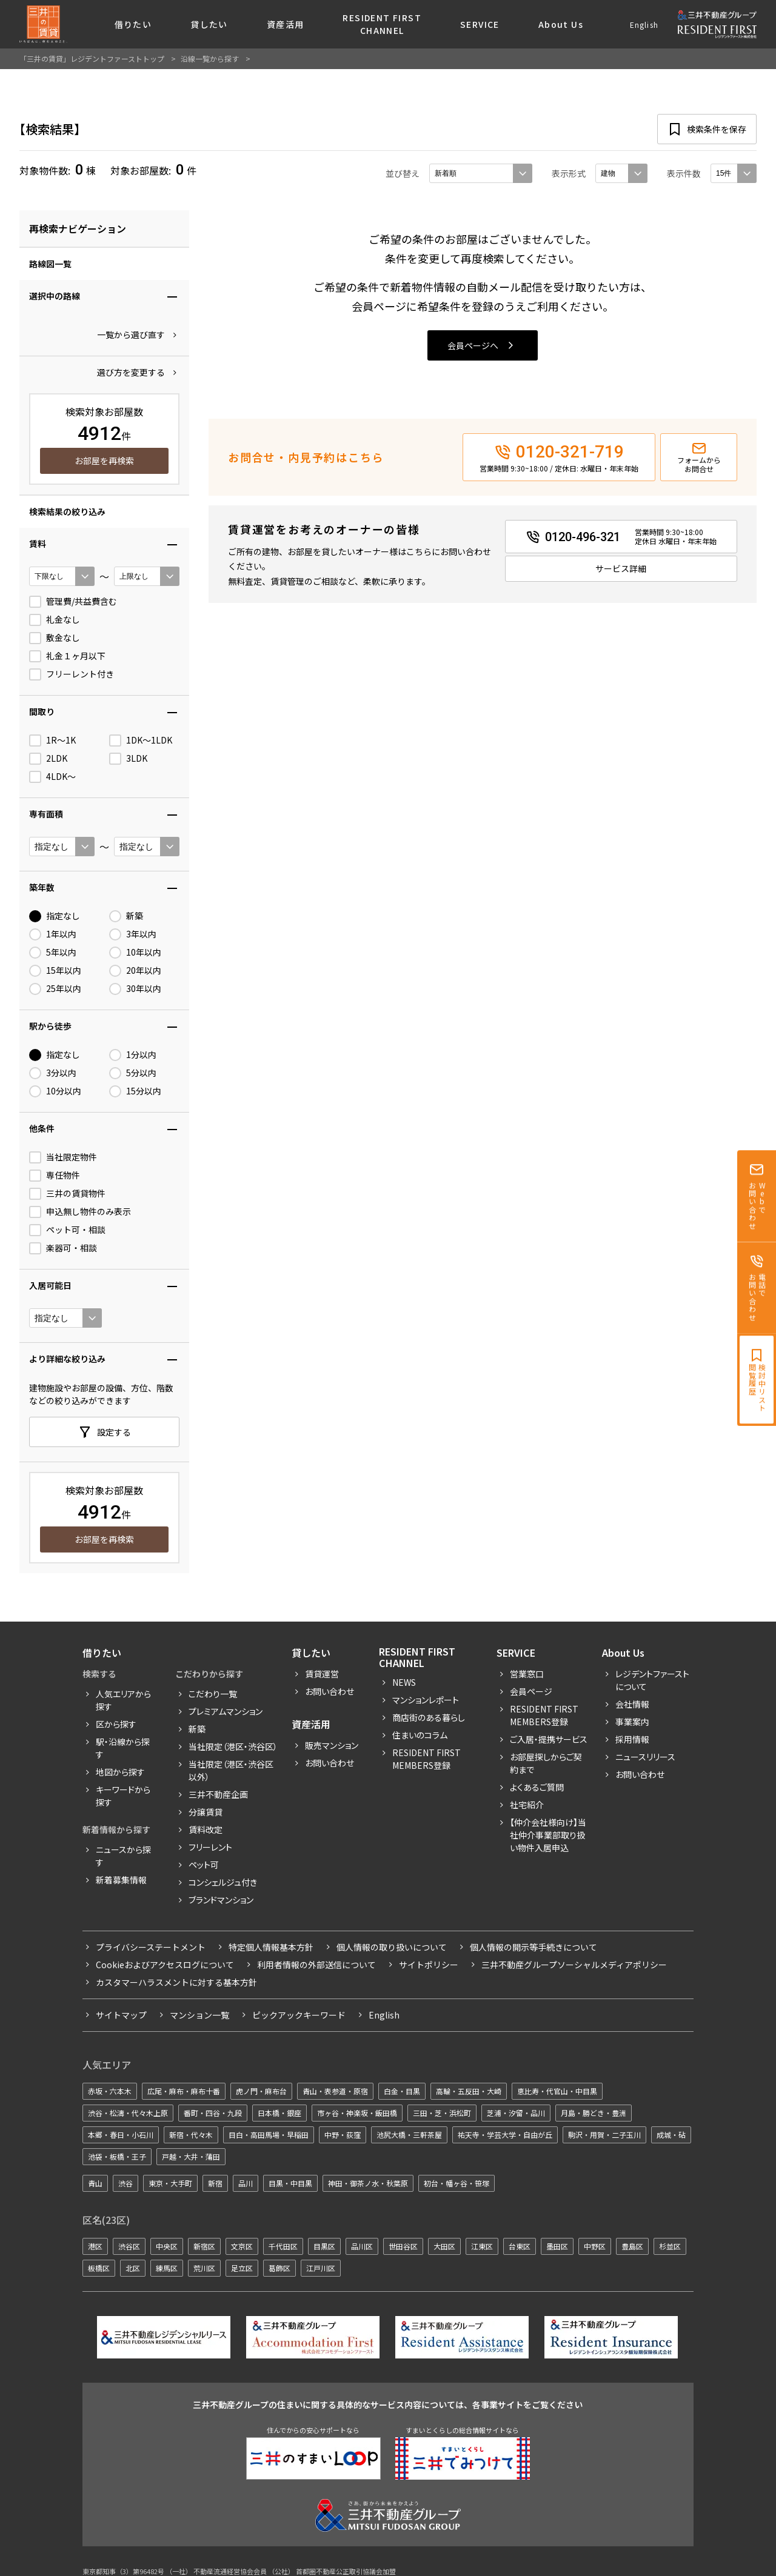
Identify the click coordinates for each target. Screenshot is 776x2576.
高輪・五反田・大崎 (468, 2091)
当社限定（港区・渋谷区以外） (231, 1770)
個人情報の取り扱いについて (391, 1947)
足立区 (242, 2268)
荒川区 (204, 2268)
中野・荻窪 (342, 2134)
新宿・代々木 (191, 2134)
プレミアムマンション (226, 1711)
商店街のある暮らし (428, 1717)
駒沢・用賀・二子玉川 (604, 2134)
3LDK (128, 759)
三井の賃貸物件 (67, 1194)
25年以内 (55, 989)
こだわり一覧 (213, 1694)
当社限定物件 (63, 1157)
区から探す (116, 1724)
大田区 (444, 2246)
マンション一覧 (199, 2015)
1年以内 (52, 934)
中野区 (595, 2246)
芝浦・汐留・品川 (516, 2113)
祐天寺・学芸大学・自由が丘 (505, 2134)
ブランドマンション (221, 1900)
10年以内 (135, 953)
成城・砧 (671, 2134)
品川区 (362, 2246)
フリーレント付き (71, 674)
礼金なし (54, 620)
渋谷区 (129, 2246)
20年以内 (135, 971)
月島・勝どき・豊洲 (593, 2113)
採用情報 (632, 1739)
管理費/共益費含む (73, 602)
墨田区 (557, 2246)
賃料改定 (205, 1829)
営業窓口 (527, 1674)
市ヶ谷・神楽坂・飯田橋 (357, 2113)
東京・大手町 (170, 2183)
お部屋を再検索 (104, 460)
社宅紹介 (527, 1805)
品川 (245, 2183)
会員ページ (531, 1691)
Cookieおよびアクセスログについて (165, 1965)
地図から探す (120, 1772)
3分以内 (52, 1073)
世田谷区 (403, 2246)
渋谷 (125, 2183)
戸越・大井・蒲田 (191, 2156)
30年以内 (135, 989)
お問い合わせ (329, 1691)
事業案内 (632, 1722)
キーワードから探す (123, 1795)
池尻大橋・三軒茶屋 (409, 2134)
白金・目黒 (402, 2091)
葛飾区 (279, 2268)
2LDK (48, 759)
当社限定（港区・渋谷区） (233, 1746)
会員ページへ (472, 345)
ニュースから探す (123, 1855)
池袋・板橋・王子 (117, 2156)
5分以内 (132, 1073)
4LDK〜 (52, 777)
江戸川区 (320, 2268)
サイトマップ (121, 2015)
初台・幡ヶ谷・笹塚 (456, 2183)
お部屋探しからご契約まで (546, 1763)
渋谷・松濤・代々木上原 (128, 2113)
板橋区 (99, 2268)
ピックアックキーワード (299, 2015)
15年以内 (55, 971)
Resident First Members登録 (426, 1758)
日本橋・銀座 (279, 2113)
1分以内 (132, 1055)
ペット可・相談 (67, 1230)
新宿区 (204, 2246)
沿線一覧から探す (210, 58)
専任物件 (54, 1176)
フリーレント (210, 1847)
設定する (114, 1432)
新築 (126, 916)
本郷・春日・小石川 (120, 2134)
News (404, 1682)
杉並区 (670, 2246)
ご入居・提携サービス (548, 1739)
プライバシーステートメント (151, 1947)
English (644, 24)
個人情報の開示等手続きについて (533, 1947)
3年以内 (132, 934)
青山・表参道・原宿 (335, 2091)
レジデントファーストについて (652, 1680)
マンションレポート (425, 1700)
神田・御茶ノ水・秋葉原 (368, 2183)
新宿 (215, 2183)
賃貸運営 (322, 1674)
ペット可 (204, 1865)
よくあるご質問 (537, 1787)
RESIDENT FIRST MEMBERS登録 (544, 1715)
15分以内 (135, 1091)
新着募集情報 (121, 1880)
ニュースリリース (645, 1757)
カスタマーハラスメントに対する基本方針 (176, 1982)
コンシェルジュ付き (223, 1882)
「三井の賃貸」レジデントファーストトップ (91, 58)
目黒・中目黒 (290, 2183)
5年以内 (52, 953)
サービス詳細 (620, 568)
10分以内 (55, 1091)
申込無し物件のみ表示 (80, 1212)
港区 (95, 2246)
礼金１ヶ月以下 (67, 656)
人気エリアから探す (123, 1700)
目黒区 (324, 2246)
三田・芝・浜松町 (442, 2113)
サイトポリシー (428, 1965)
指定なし (54, 916)
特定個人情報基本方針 (271, 1947)
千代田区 (283, 2246)
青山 (95, 2183)
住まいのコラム (419, 1735)
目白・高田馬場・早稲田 (269, 2134)
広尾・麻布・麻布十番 (183, 2091)
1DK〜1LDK (140, 740)
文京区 (242, 2246)
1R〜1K (52, 740)
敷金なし (54, 638)
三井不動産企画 (218, 1794)
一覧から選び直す (131, 334)
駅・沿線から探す (123, 1748)
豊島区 (632, 2246)
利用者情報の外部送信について (316, 1965)
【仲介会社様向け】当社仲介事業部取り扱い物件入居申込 (548, 1835)
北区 (132, 2268)
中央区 (167, 2246)
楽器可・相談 (63, 1248)
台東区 (519, 2246)
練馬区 (167, 2268)
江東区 (482, 2246)
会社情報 (632, 1704)
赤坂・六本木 (110, 2091)
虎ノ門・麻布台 (261, 2091)
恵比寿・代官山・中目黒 (557, 2091)
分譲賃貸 (205, 1812)
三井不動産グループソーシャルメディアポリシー (574, 1965)
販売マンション (331, 1745)
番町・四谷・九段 (213, 2113)
